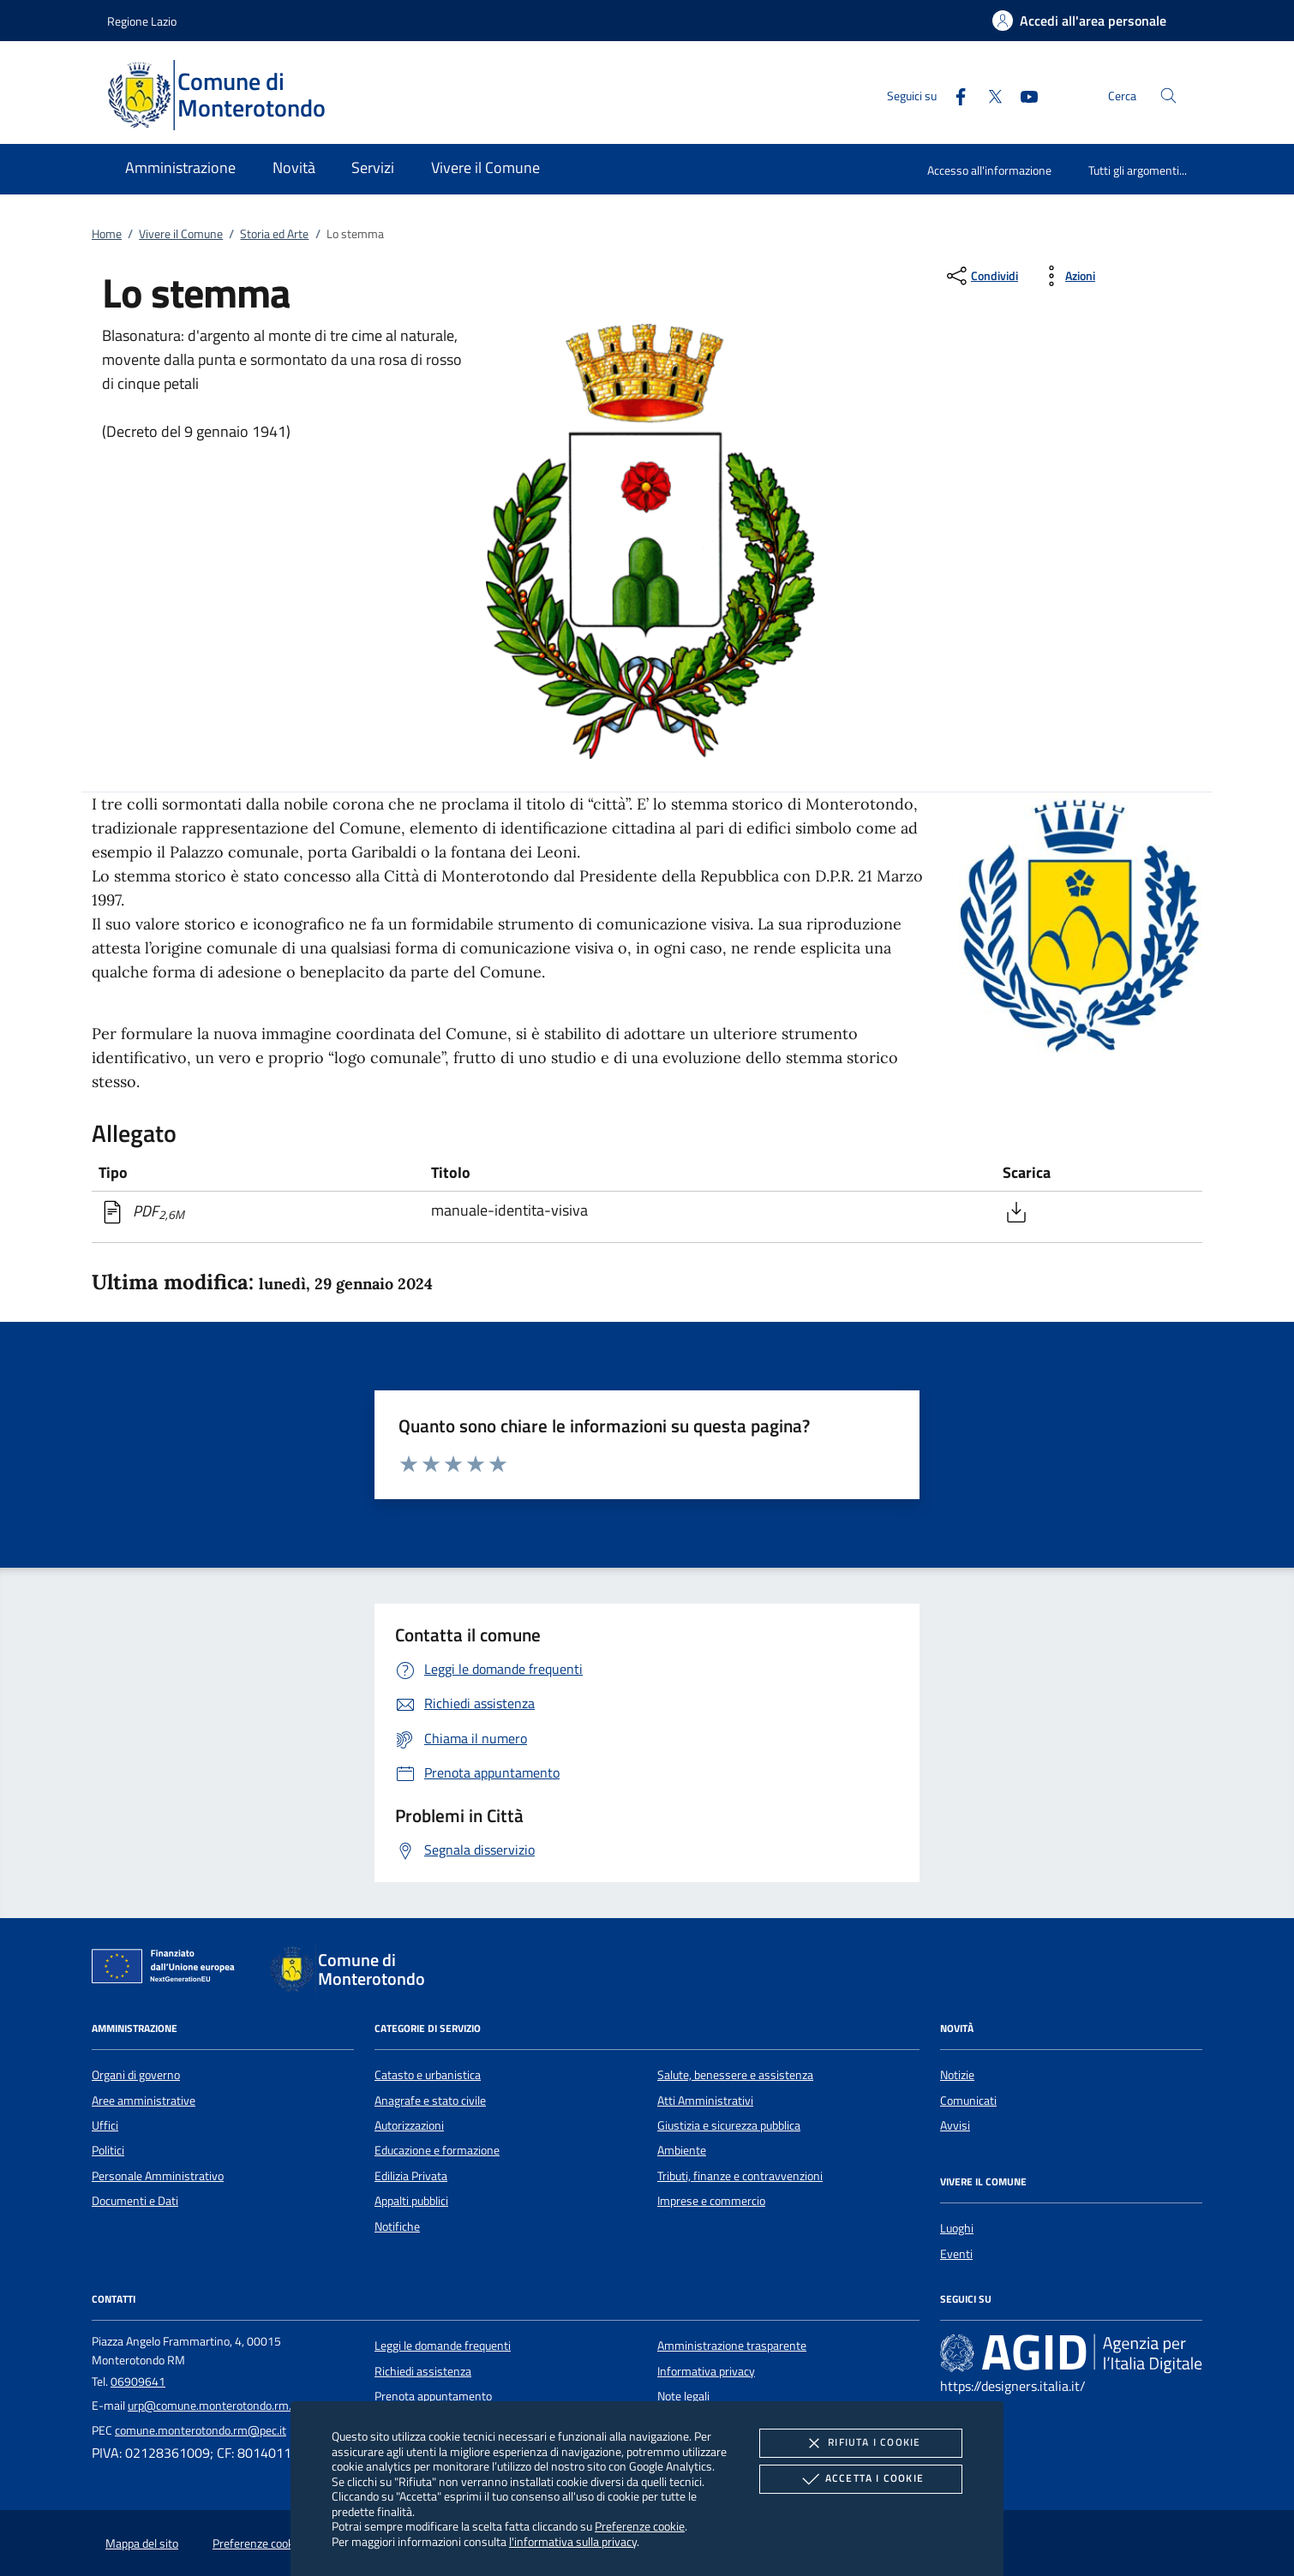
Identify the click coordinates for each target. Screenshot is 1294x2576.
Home (107, 233)
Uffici (105, 2125)
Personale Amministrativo (158, 2176)
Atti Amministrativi (705, 2100)
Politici (108, 2150)
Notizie (957, 2074)
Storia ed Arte (274, 233)
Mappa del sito (141, 2543)
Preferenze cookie (640, 2526)
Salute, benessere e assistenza (735, 2074)
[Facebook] (954, 94)
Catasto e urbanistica (427, 2074)
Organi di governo (136, 2074)
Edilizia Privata (410, 2176)
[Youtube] (1022, 94)
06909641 (138, 2381)
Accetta (861, 2479)
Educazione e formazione (437, 2150)
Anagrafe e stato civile (430, 2100)
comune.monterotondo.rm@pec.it (200, 2430)
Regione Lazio (142, 21)
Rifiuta (860, 2443)
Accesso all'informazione (989, 170)
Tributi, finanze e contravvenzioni (740, 2176)
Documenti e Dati (135, 2200)
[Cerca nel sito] (1168, 95)
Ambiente (681, 2150)
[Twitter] (988, 94)
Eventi (956, 2253)
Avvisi (955, 2125)
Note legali (683, 2396)
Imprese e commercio (711, 2200)
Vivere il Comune (181, 233)
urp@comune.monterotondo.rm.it (213, 2405)
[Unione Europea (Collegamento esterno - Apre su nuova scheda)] (168, 1969)
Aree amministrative (143, 2100)
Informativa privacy (706, 2371)
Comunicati (968, 2100)
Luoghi (956, 2228)
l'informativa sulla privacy (573, 2541)
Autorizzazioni (409, 2125)
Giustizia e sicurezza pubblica (728, 2125)
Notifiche (397, 2226)
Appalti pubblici (411, 2200)
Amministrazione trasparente (731, 2345)
